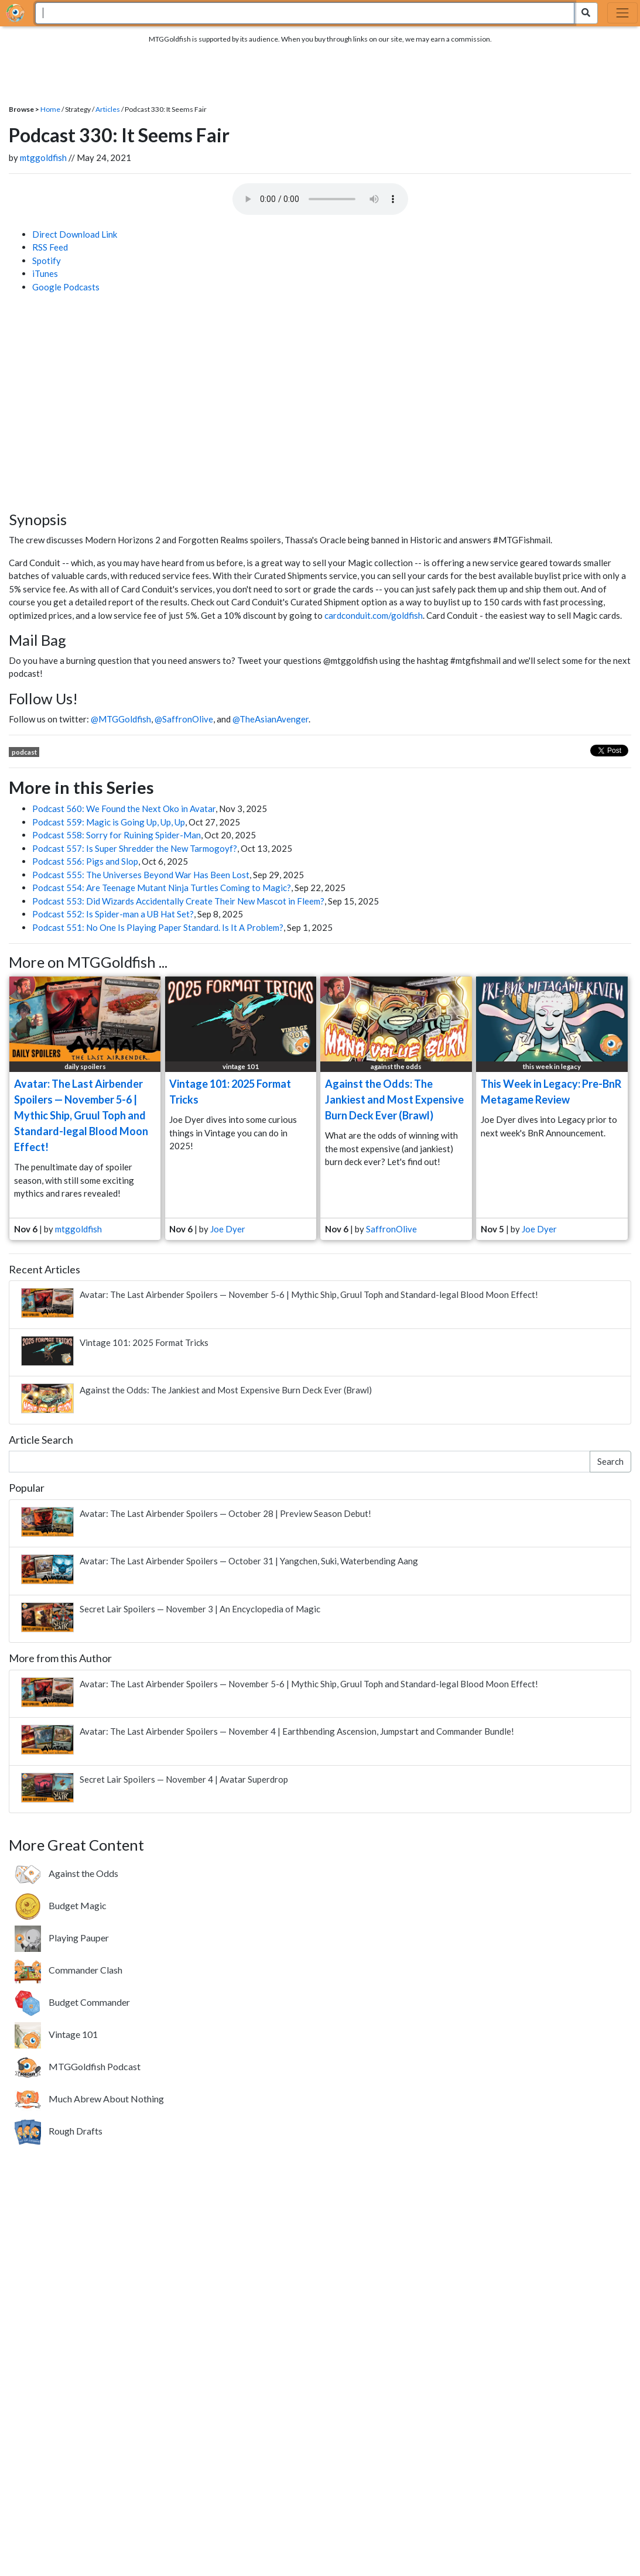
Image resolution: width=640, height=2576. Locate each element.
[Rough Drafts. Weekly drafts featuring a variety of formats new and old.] (58, 2131)
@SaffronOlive (184, 719)
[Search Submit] (586, 13)
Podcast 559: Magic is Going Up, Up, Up (108, 822)
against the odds (396, 1066)
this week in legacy (552, 1066)
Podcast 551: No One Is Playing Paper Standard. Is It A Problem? (157, 927)
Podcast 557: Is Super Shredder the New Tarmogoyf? (134, 848)
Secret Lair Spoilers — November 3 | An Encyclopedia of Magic (200, 1609)
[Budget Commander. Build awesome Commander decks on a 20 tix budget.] (72, 2002)
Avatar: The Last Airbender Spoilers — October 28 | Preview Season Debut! (225, 1513)
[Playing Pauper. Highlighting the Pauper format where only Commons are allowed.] (62, 1938)
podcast (24, 752)
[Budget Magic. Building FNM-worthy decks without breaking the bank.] (61, 1905)
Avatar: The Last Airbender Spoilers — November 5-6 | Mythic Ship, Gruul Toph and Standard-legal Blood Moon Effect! (81, 1115)
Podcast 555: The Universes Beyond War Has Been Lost (140, 874)
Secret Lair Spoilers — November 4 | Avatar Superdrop (184, 1779)
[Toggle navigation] (622, 12)
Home (50, 109)
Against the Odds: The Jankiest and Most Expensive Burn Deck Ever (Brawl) (394, 1099)
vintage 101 (241, 1066)
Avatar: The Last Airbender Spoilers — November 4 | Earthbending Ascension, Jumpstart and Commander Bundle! (297, 1731)
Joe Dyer (227, 1229)
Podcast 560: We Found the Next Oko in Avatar (123, 808)
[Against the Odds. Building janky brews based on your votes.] (66, 1873)
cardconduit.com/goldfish (373, 615)
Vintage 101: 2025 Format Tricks (144, 1342)
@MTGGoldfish (121, 719)
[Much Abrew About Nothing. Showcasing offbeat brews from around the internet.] (89, 2099)
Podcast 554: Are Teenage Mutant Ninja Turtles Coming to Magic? (161, 887)
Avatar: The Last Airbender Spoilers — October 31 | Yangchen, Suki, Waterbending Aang (249, 1561)
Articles (107, 109)
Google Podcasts (66, 287)
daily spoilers (85, 1066)
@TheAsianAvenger (270, 719)
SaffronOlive (391, 1229)
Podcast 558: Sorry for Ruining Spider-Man (116, 835)
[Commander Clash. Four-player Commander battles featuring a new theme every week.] (68, 1970)
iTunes (45, 273)
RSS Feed (50, 247)
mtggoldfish (43, 157)
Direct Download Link (74, 234)
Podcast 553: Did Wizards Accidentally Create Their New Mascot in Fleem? (178, 901)
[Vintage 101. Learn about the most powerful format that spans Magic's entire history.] (56, 2034)
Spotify (46, 260)
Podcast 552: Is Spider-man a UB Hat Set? (113, 914)
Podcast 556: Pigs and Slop (85, 861)
